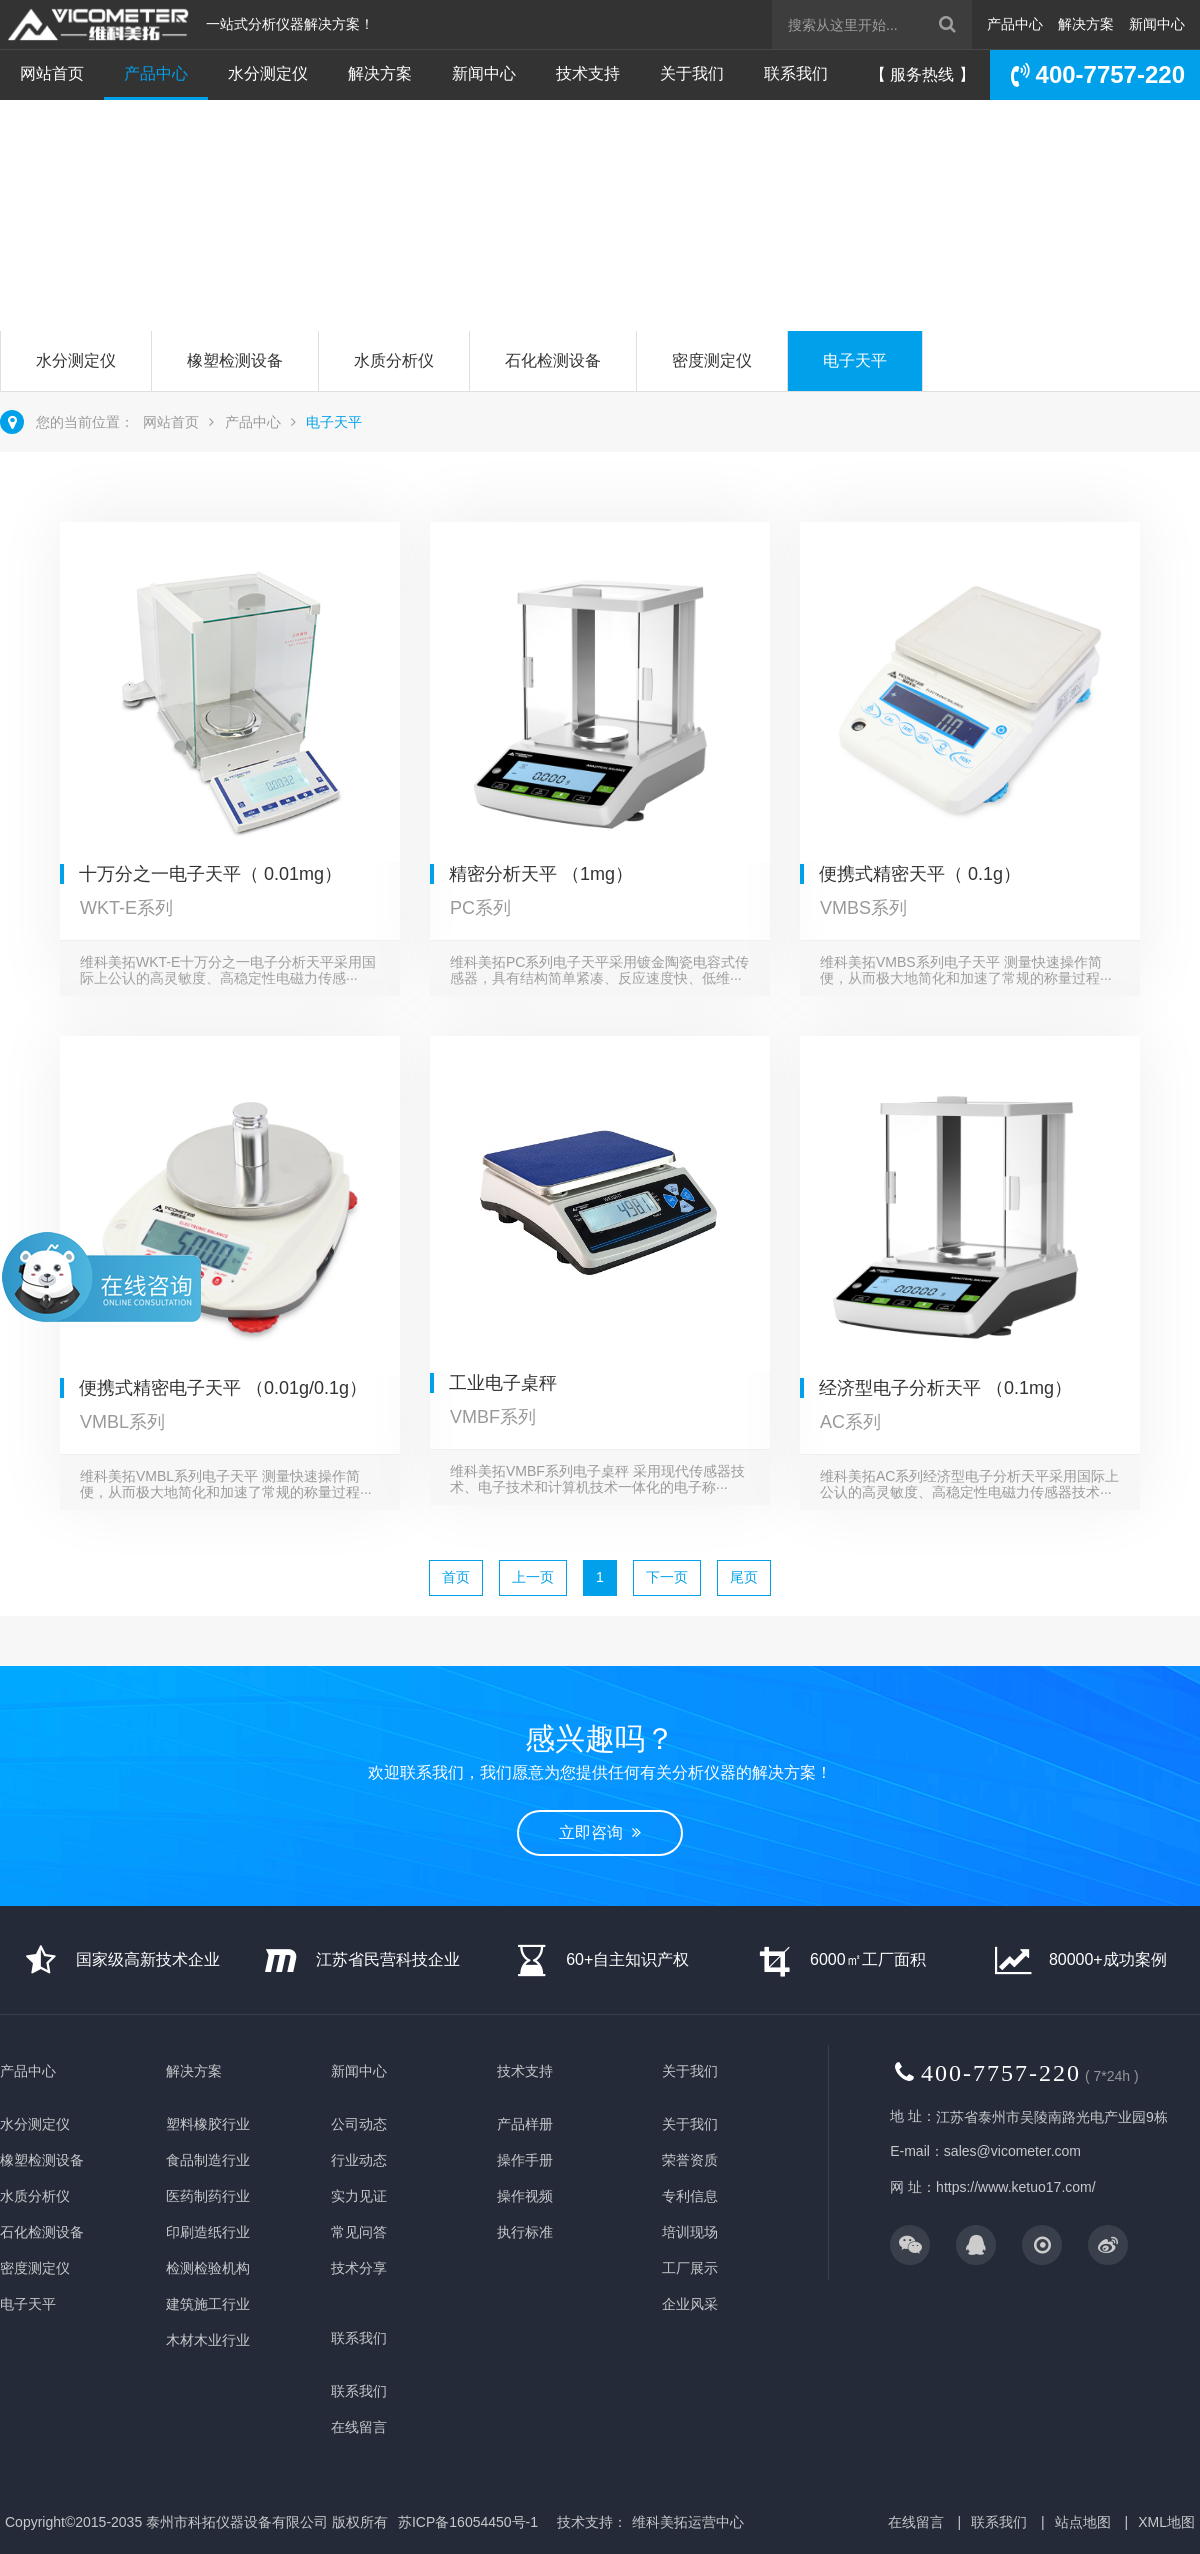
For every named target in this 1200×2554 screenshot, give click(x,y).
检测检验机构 (208, 2268)
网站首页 (52, 73)
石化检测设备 (553, 360)
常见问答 (359, 2232)
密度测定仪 (712, 360)
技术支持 (588, 73)
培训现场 (690, 2232)
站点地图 (1083, 2522)
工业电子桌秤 (503, 1383)
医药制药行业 (208, 2196)
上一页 (533, 1577)
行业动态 (359, 2160)
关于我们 (692, 73)
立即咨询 (83, 252)
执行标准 (525, 2232)
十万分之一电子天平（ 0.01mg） (210, 874)
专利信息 (690, 2196)
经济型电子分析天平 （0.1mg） (945, 1388)
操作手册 (525, 2160)
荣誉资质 (690, 2160)
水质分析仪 (394, 360)
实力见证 (359, 2196)
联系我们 (796, 73)
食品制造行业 (208, 2160)
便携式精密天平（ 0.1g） (920, 874)
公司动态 (359, 2124)
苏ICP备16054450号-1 (468, 2522)
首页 (456, 1577)
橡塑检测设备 (235, 360)
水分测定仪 (268, 73)
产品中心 (1015, 24)
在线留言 (359, 2427)
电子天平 (855, 360)
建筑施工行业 (208, 2304)
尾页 (744, 1577)
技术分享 (359, 2268)
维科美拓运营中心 (688, 2522)
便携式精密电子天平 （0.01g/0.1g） (223, 1388)
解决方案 (1086, 24)
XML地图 (1166, 2522)
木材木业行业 (208, 2340)
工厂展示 (690, 2268)
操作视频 (525, 2196)
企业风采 (690, 2304)
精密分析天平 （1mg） (541, 874)
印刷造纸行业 (208, 2232)
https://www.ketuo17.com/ (1016, 2187)
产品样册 (525, 2124)
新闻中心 (1157, 24)
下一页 (667, 1577)
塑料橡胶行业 (208, 2124)
